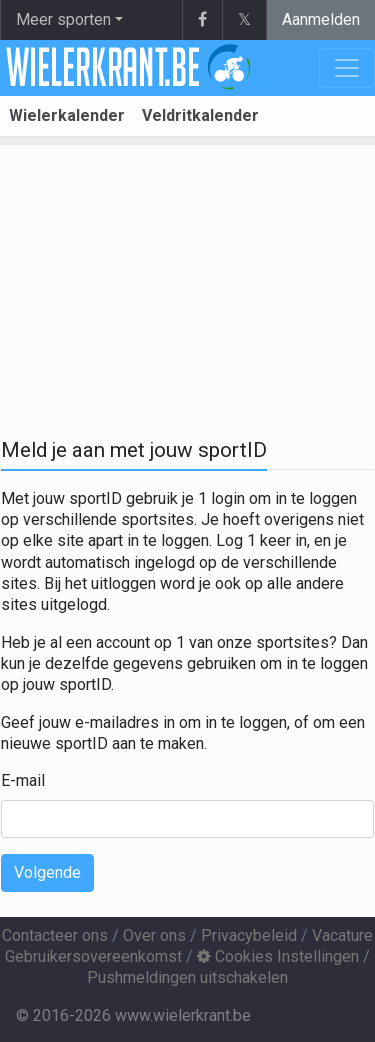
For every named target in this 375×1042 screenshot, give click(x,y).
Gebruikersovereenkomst (93, 956)
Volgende (47, 872)
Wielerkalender (67, 115)
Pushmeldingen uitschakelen (187, 977)
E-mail (23, 780)
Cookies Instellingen (278, 956)
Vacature (342, 935)
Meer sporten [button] (63, 19)
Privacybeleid (249, 935)
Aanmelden (321, 19)
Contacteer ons (55, 935)
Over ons (154, 935)
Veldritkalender (200, 115)
